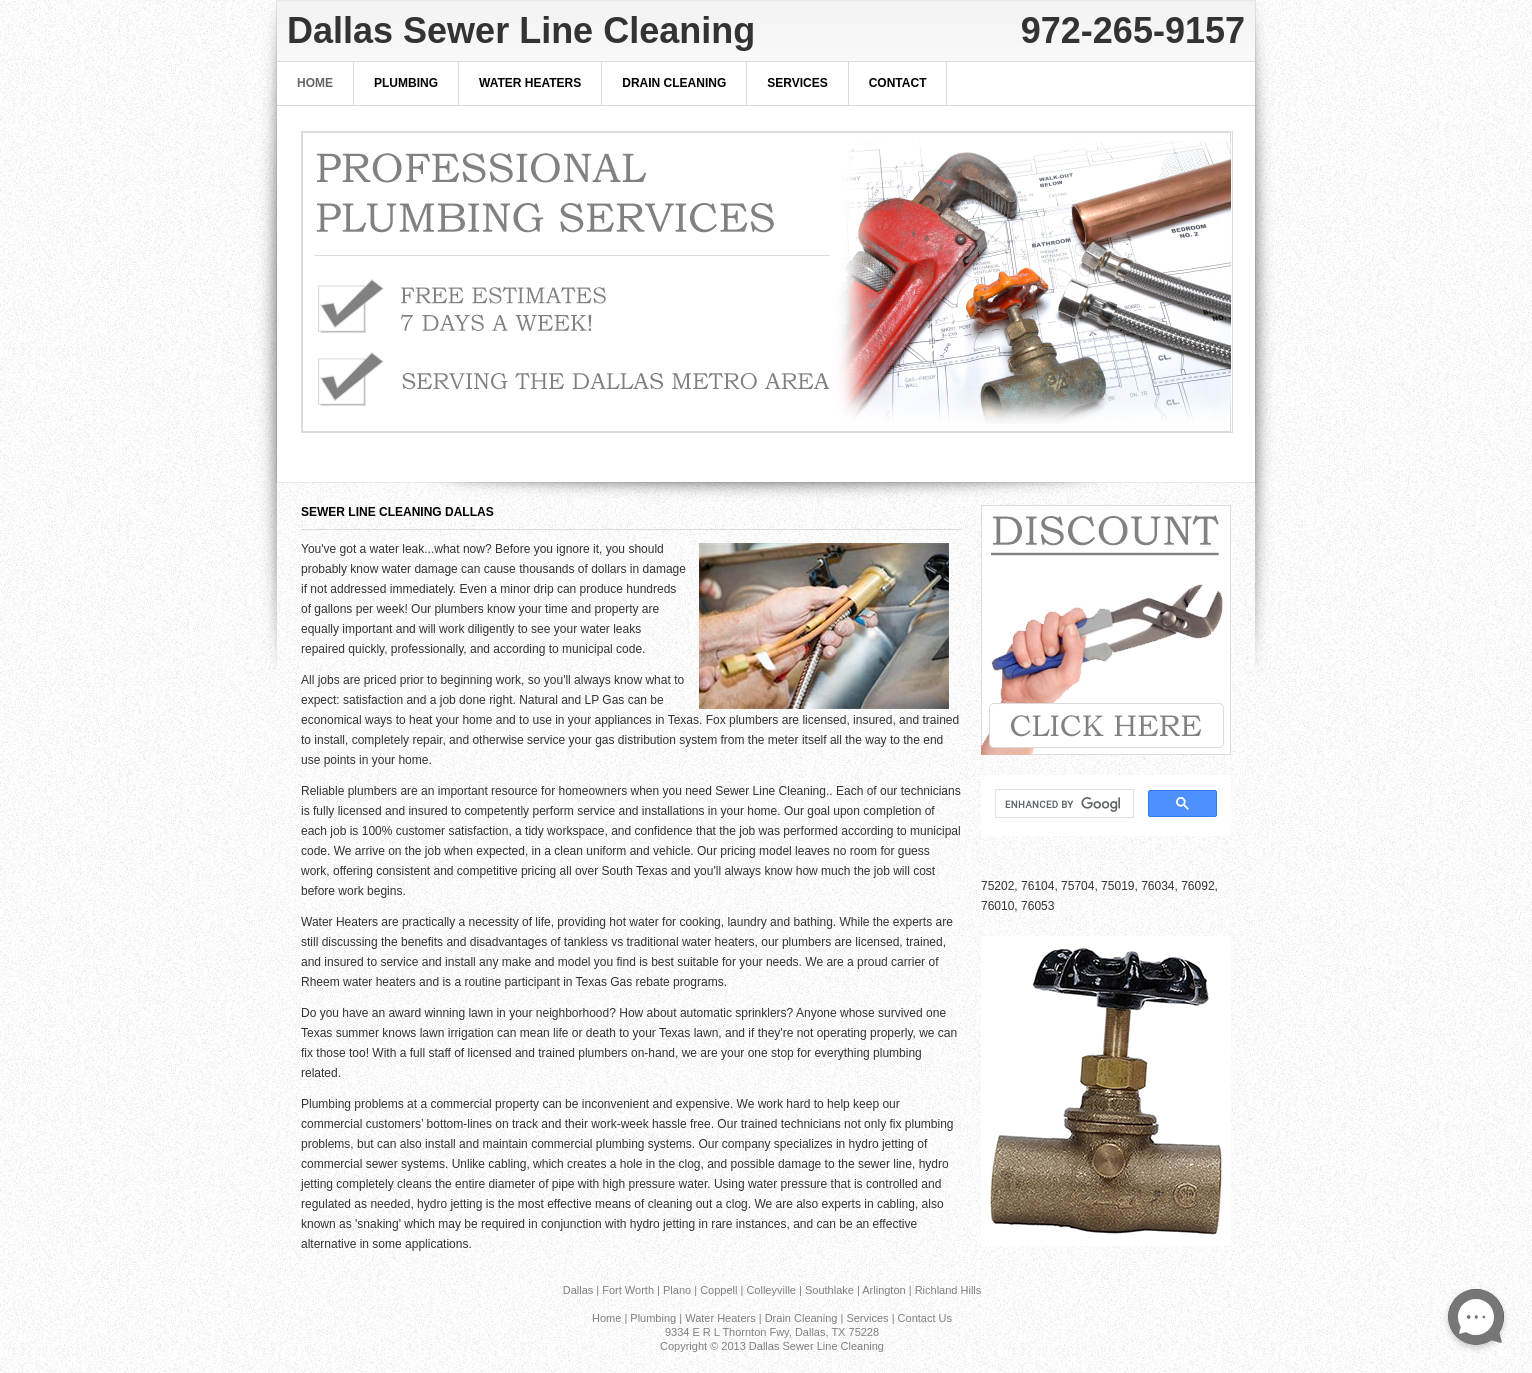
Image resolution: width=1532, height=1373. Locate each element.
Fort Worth (628, 1290)
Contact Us (925, 1318)
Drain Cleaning (674, 83)
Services (797, 83)
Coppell (718, 1290)
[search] (1062, 804)
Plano (677, 1290)
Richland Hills (948, 1290)
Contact (898, 83)
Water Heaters (530, 83)
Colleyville (771, 1290)
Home (315, 83)
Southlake (829, 1290)
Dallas (578, 1290)
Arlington (883, 1290)
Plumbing (406, 83)
